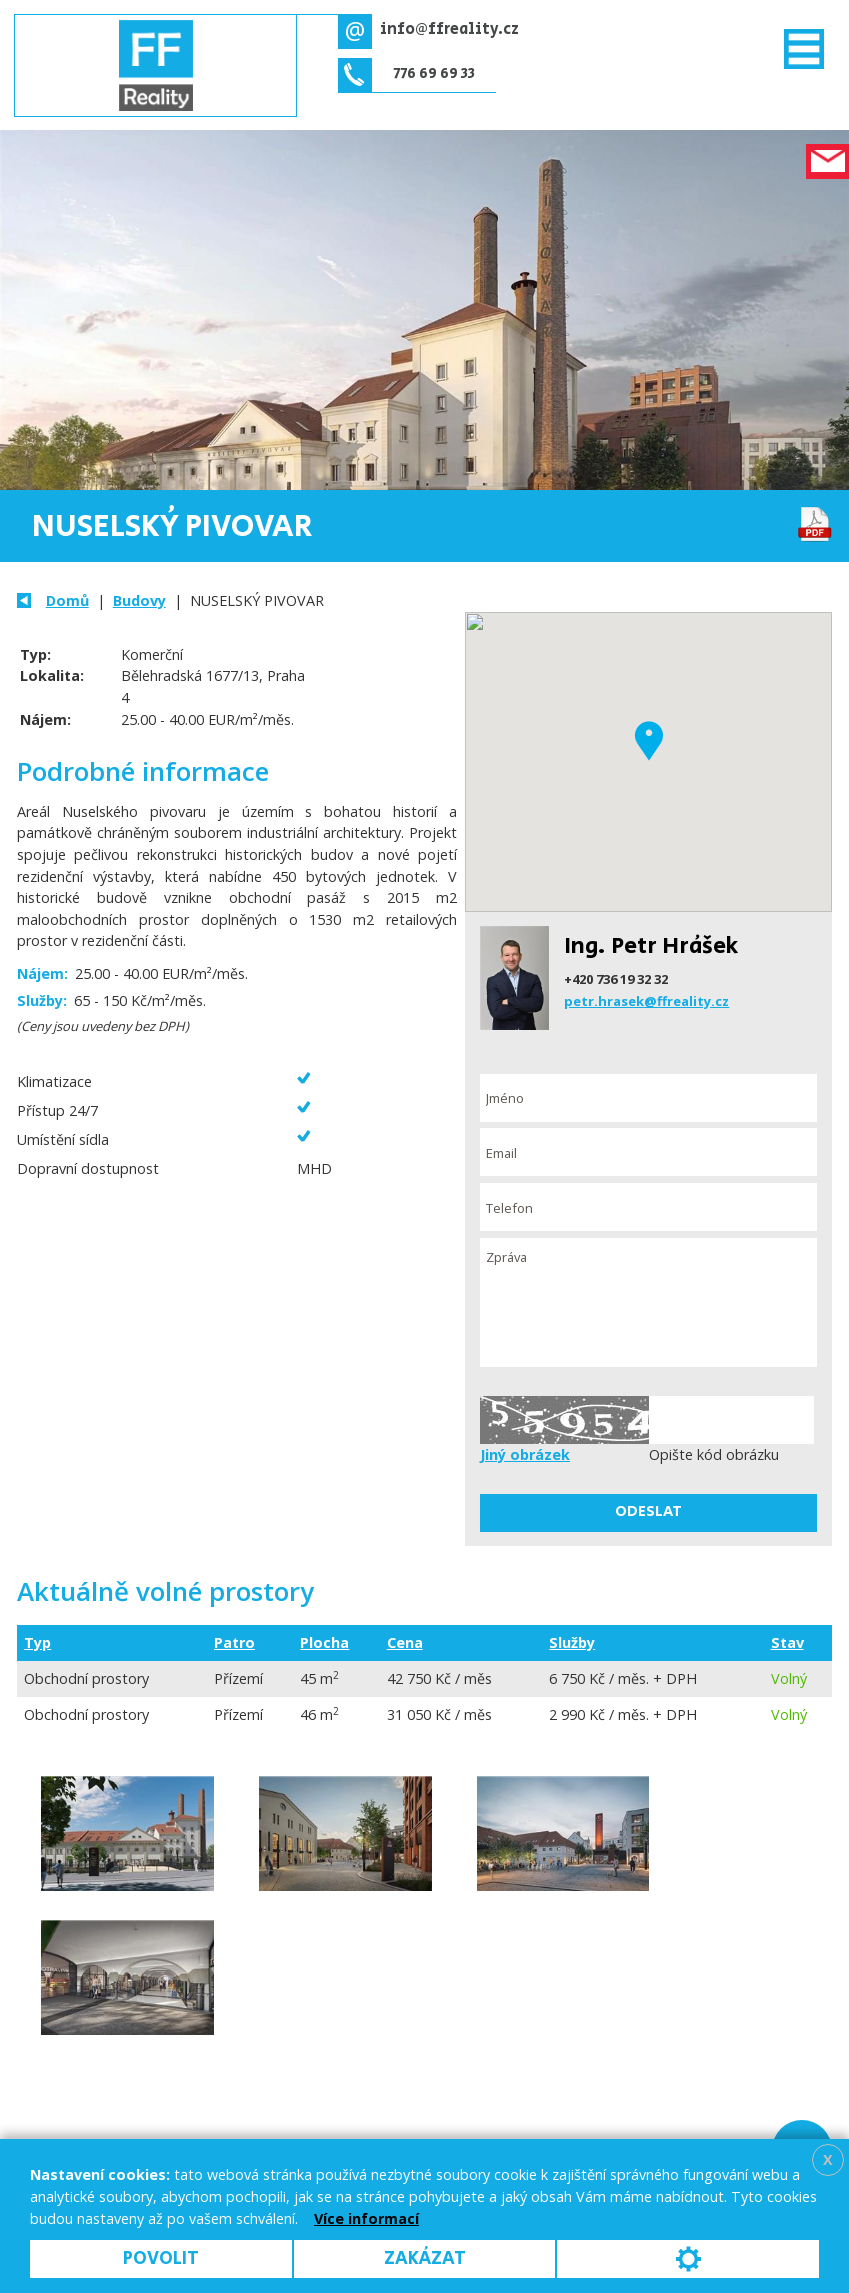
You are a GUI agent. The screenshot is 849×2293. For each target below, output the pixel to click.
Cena (405, 1642)
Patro (234, 1642)
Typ (37, 1642)
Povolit (161, 2258)
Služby (572, 1642)
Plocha (324, 1642)
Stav (787, 1642)
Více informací (366, 2218)
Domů (67, 600)
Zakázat (425, 2258)
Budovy (139, 600)
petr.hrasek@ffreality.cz (646, 1001)
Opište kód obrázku (714, 1454)
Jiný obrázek (525, 1454)
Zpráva (648, 1303)
